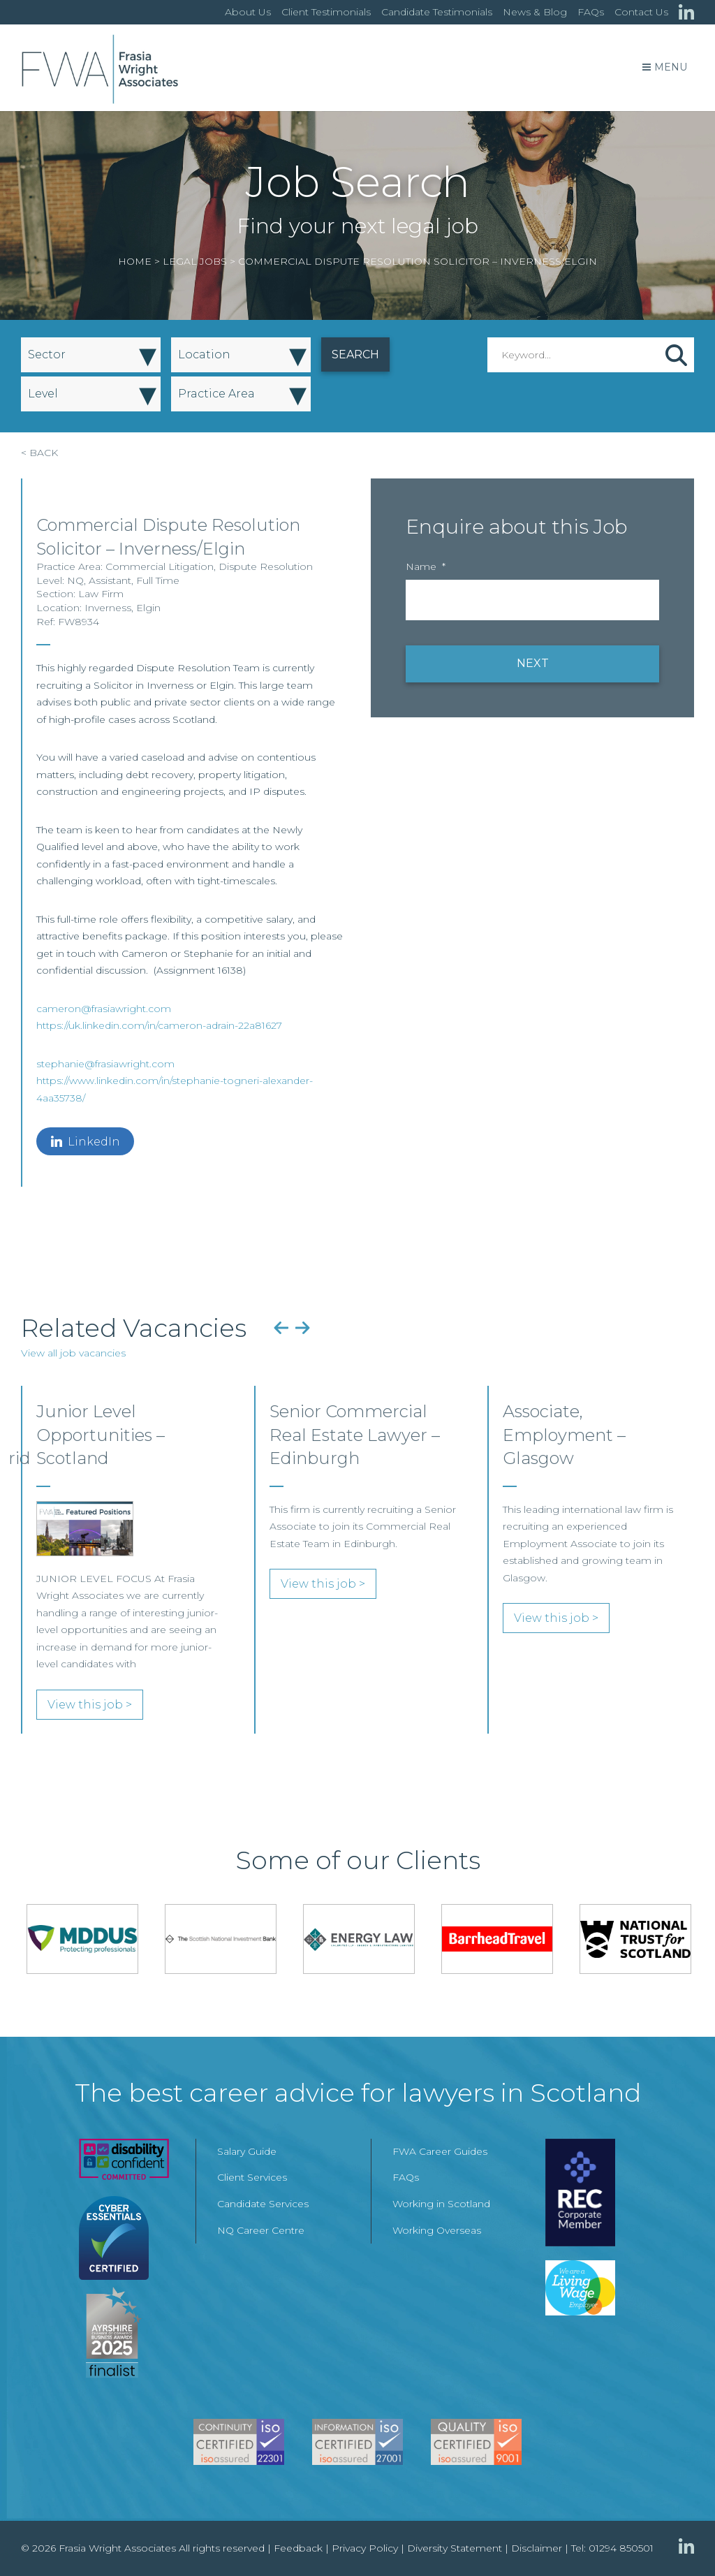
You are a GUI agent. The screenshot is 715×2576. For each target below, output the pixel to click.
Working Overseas (436, 2230)
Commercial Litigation (159, 566)
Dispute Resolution (266, 566)
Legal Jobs (195, 261)
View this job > (89, 1704)
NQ (75, 580)
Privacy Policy (365, 2548)
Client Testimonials (326, 12)
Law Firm (101, 593)
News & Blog (535, 12)
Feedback (298, 2548)
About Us (248, 12)
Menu (664, 67)
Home (135, 261)
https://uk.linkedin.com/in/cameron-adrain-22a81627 (159, 1025)
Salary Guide (247, 2151)
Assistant (110, 580)
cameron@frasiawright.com (103, 1008)
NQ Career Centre (260, 2230)
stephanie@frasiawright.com (105, 1064)
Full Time (157, 580)
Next (302, 1328)
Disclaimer (536, 2548)
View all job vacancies (73, 1353)
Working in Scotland (441, 2203)
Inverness (107, 607)
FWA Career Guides (439, 2151)
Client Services (252, 2177)
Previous (281, 1328)
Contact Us (641, 12)
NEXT (533, 663)
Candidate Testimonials (436, 12)
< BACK (39, 452)
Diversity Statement (454, 2548)
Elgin (148, 607)
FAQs (590, 12)
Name (425, 566)
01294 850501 (621, 2548)
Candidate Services (263, 2203)
